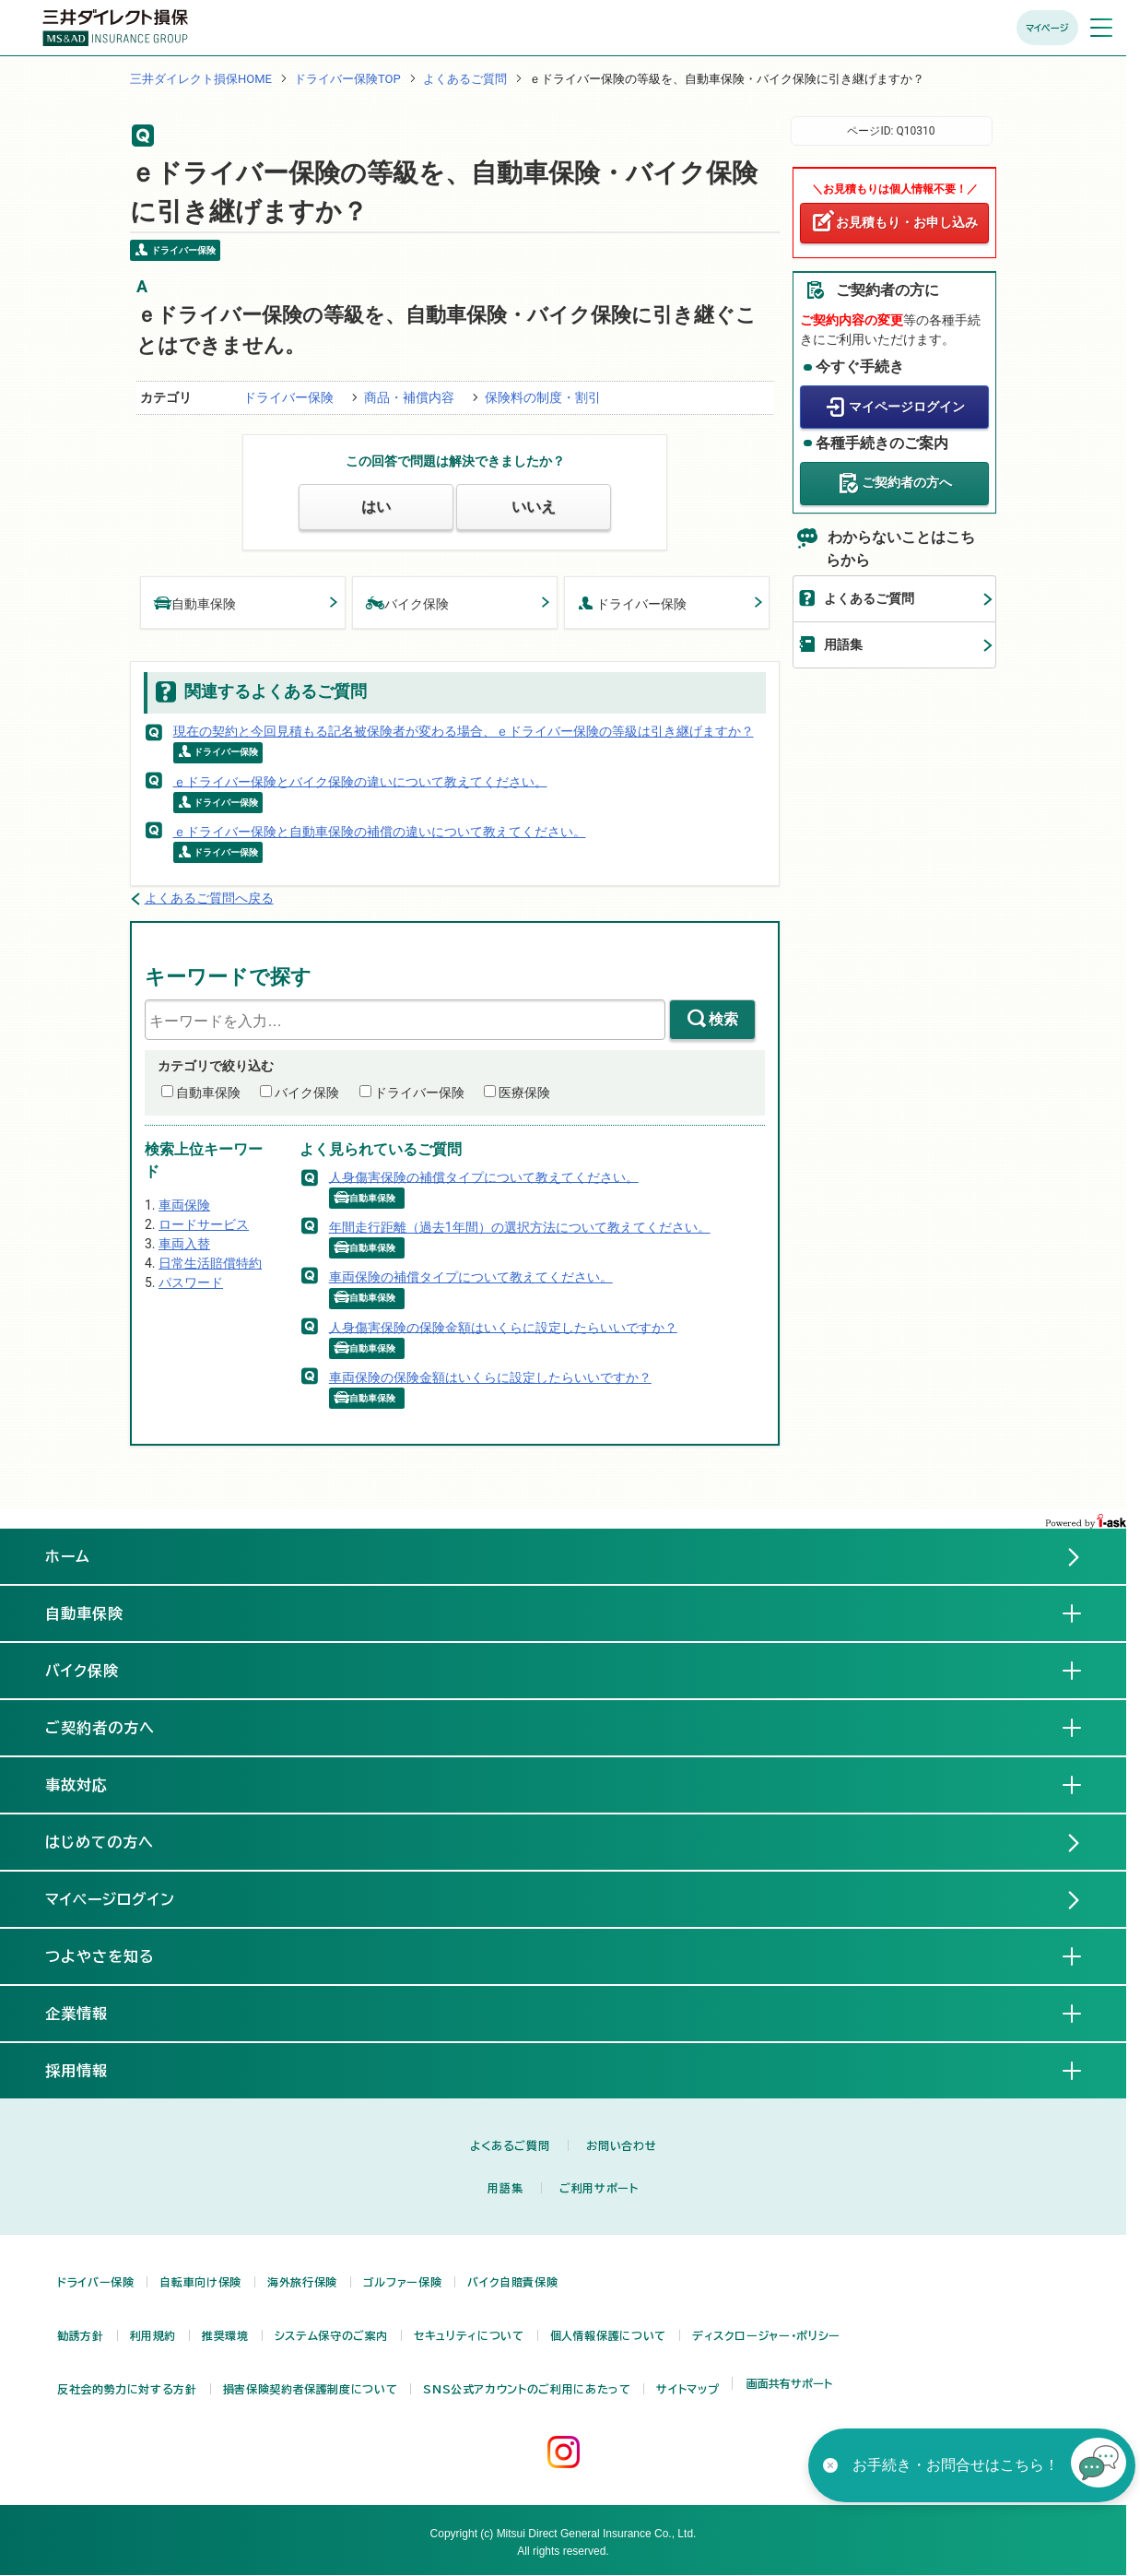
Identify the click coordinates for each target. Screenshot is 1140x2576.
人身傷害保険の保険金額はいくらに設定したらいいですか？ (503, 1326)
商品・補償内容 (409, 397)
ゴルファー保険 (402, 2281)
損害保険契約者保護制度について (310, 2388)
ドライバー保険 (288, 397)
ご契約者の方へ (907, 482)
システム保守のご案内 (331, 2335)
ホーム (67, 1556)
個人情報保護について (608, 2335)
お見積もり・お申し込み (907, 222)
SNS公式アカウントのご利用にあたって (526, 2388)
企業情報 (91, 2012)
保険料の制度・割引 (543, 397)
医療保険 (524, 1092)
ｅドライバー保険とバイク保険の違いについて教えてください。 (360, 781)
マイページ (1047, 27)
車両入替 (184, 1243)
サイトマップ (687, 2388)
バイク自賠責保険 (512, 2281)
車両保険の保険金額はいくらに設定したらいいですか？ (490, 1377)
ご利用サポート (598, 2187)
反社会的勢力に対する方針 (127, 2388)
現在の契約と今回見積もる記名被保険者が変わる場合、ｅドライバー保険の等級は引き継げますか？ (463, 731)
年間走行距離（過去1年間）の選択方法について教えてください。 (520, 1227)
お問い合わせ (621, 2145)
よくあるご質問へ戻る (209, 898)
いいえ (533, 506)
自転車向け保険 (200, 2281)
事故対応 (91, 1784)
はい (376, 506)
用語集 (843, 644)
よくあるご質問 (465, 79)
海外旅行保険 (302, 2281)
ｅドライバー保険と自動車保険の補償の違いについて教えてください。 (379, 831)
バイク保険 (407, 602)
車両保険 (184, 1205)
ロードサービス (204, 1224)
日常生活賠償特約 (210, 1263)
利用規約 (153, 2335)
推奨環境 (225, 2335)
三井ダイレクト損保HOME (201, 79)
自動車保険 (195, 602)
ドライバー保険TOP (347, 79)
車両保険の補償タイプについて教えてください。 (471, 1277)
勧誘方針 (80, 2335)
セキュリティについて (468, 2335)
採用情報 (91, 2070)
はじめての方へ (99, 1842)
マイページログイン (907, 406)
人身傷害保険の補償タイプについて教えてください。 (484, 1176)
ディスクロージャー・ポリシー (766, 2335)
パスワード (191, 1282)
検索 (723, 1019)
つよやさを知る (114, 1955)
